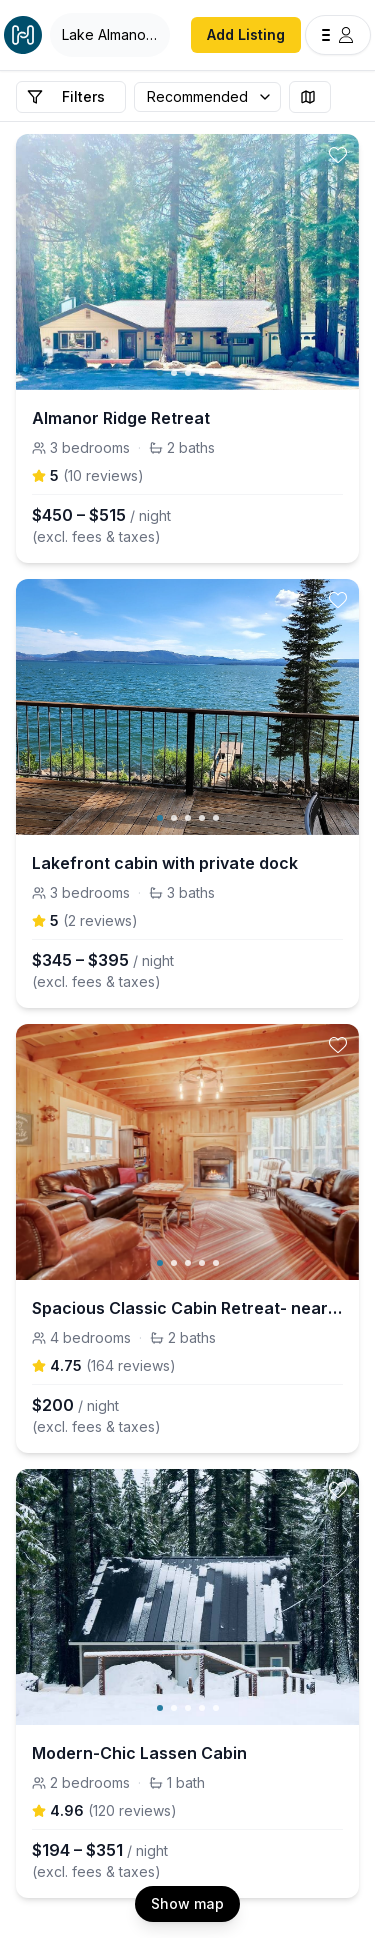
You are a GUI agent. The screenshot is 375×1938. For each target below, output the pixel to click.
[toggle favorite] (338, 155)
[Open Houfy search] (110, 35)
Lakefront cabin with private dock (165, 863)
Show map (187, 1903)
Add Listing (246, 34)
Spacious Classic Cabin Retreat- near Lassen (187, 1308)
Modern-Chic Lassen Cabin (139, 1753)
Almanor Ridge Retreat (121, 418)
